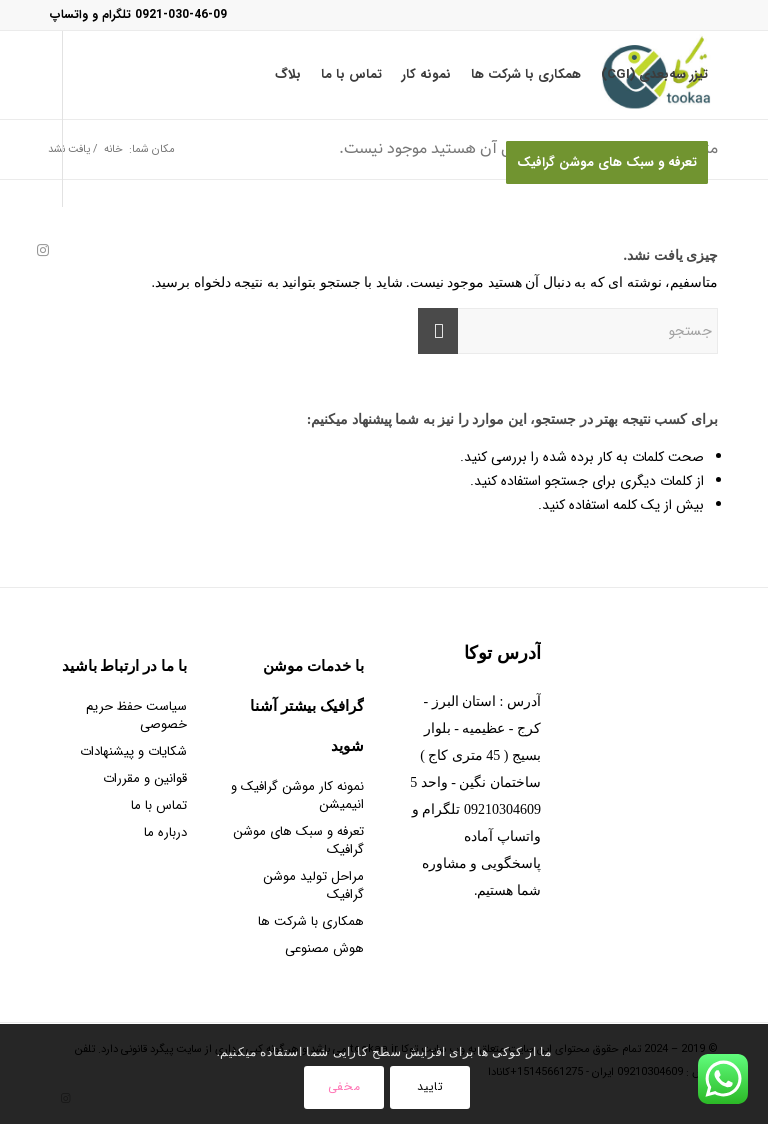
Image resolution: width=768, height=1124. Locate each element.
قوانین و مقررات (145, 778)
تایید (430, 1086)
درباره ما (165, 832)
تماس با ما (159, 805)
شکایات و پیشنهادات (133, 751)
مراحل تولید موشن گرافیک (313, 885)
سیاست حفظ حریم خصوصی (136, 715)
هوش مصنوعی (324, 948)
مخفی (344, 1086)
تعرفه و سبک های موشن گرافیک (298, 840)
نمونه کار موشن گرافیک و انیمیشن (297, 795)
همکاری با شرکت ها (311, 921)
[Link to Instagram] (43, 250)
